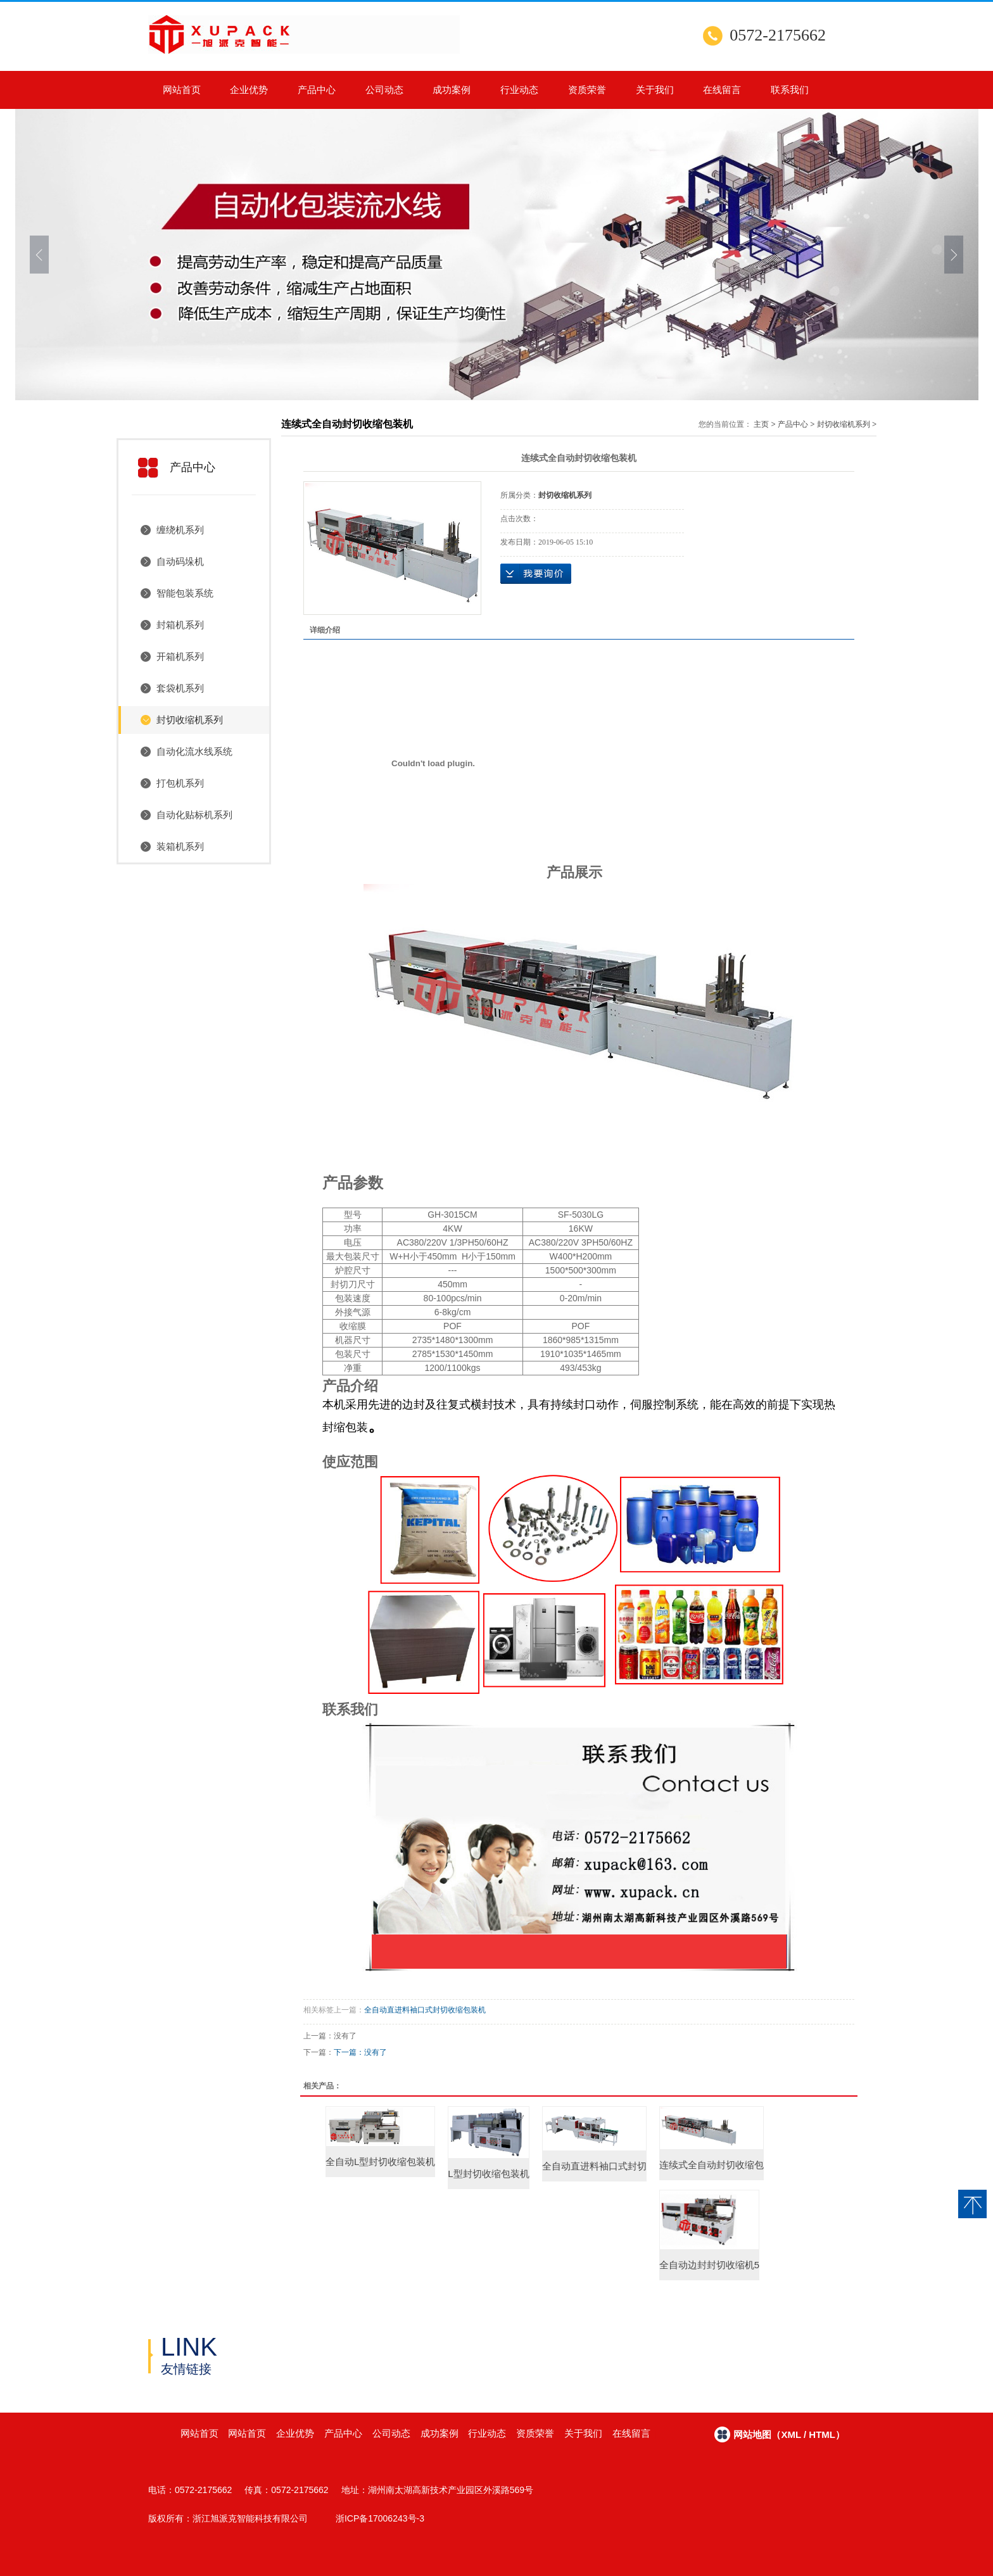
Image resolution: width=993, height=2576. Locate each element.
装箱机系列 (180, 846)
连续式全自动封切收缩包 (711, 2164)
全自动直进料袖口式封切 (594, 2166)
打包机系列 (180, 783)
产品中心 (317, 89)
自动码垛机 (180, 561)
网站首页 (182, 89)
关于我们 (655, 89)
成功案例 (452, 89)
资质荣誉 (587, 89)
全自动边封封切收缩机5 (709, 2264)
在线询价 (535, 574)
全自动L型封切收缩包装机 (380, 2161)
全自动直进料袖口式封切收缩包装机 (425, 2009)
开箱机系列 (180, 656)
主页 (761, 424)
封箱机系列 (180, 624)
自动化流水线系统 (194, 751)
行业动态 (519, 89)
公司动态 (384, 89)
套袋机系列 (180, 688)
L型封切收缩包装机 (488, 2173)
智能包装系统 (184, 593)
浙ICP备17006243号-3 (380, 2518)
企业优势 (249, 89)
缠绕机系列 (180, 529)
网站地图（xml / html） (789, 2434)
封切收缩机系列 (189, 719)
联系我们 (790, 89)
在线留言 (722, 89)
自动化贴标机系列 (194, 814)
